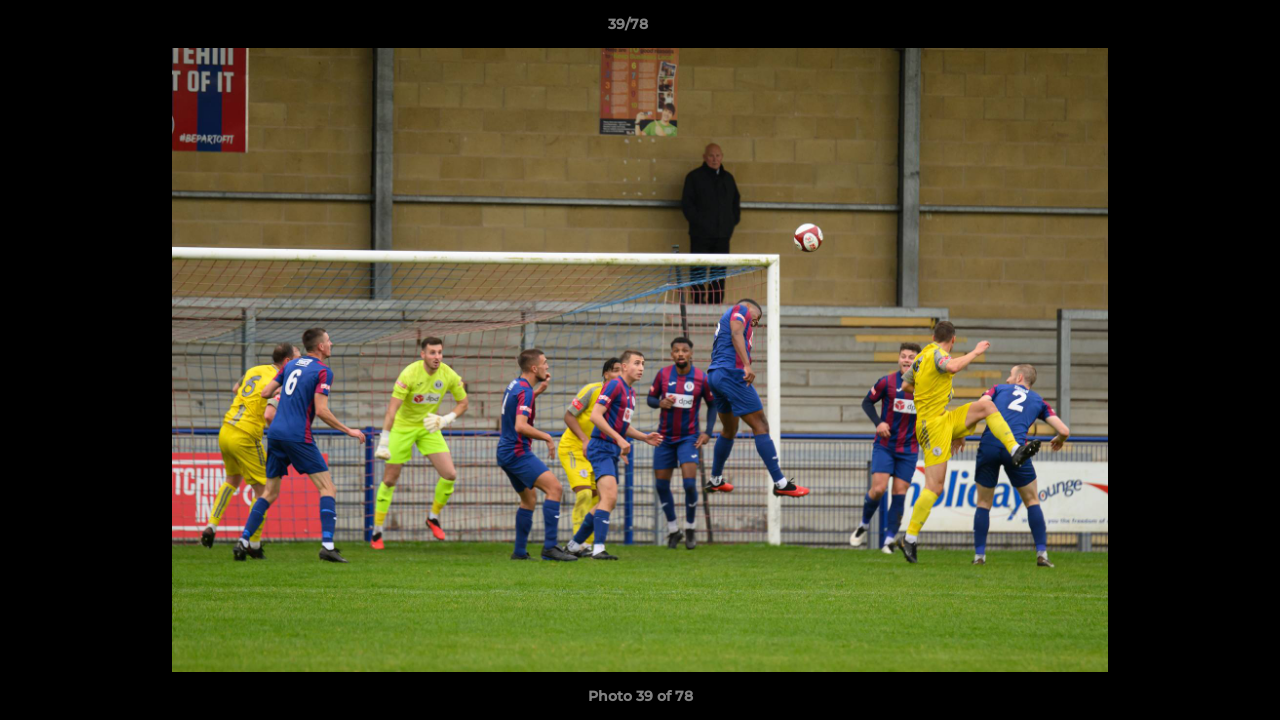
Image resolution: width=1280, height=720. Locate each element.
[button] (1196, 29)
